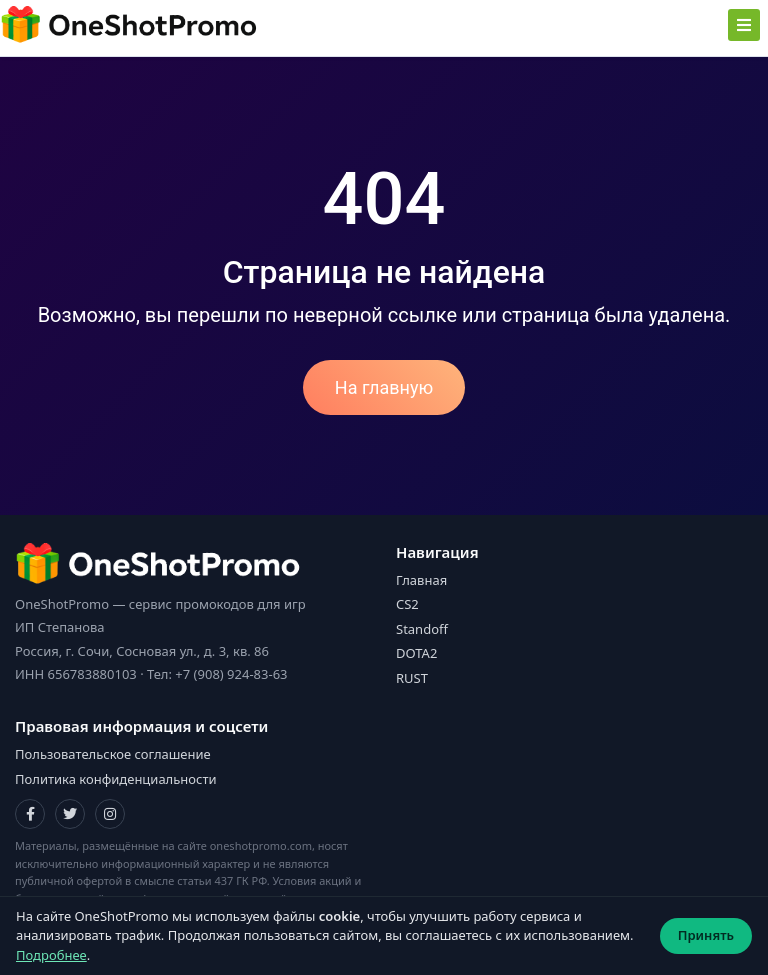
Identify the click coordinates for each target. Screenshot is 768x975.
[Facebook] (30, 814)
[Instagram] (110, 814)
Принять (706, 935)
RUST (412, 678)
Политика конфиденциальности (116, 779)
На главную (384, 387)
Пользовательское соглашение (113, 754)
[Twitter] (70, 814)
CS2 (407, 604)
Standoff (422, 629)
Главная (421, 580)
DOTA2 (416, 653)
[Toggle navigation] (744, 25)
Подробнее (51, 955)
